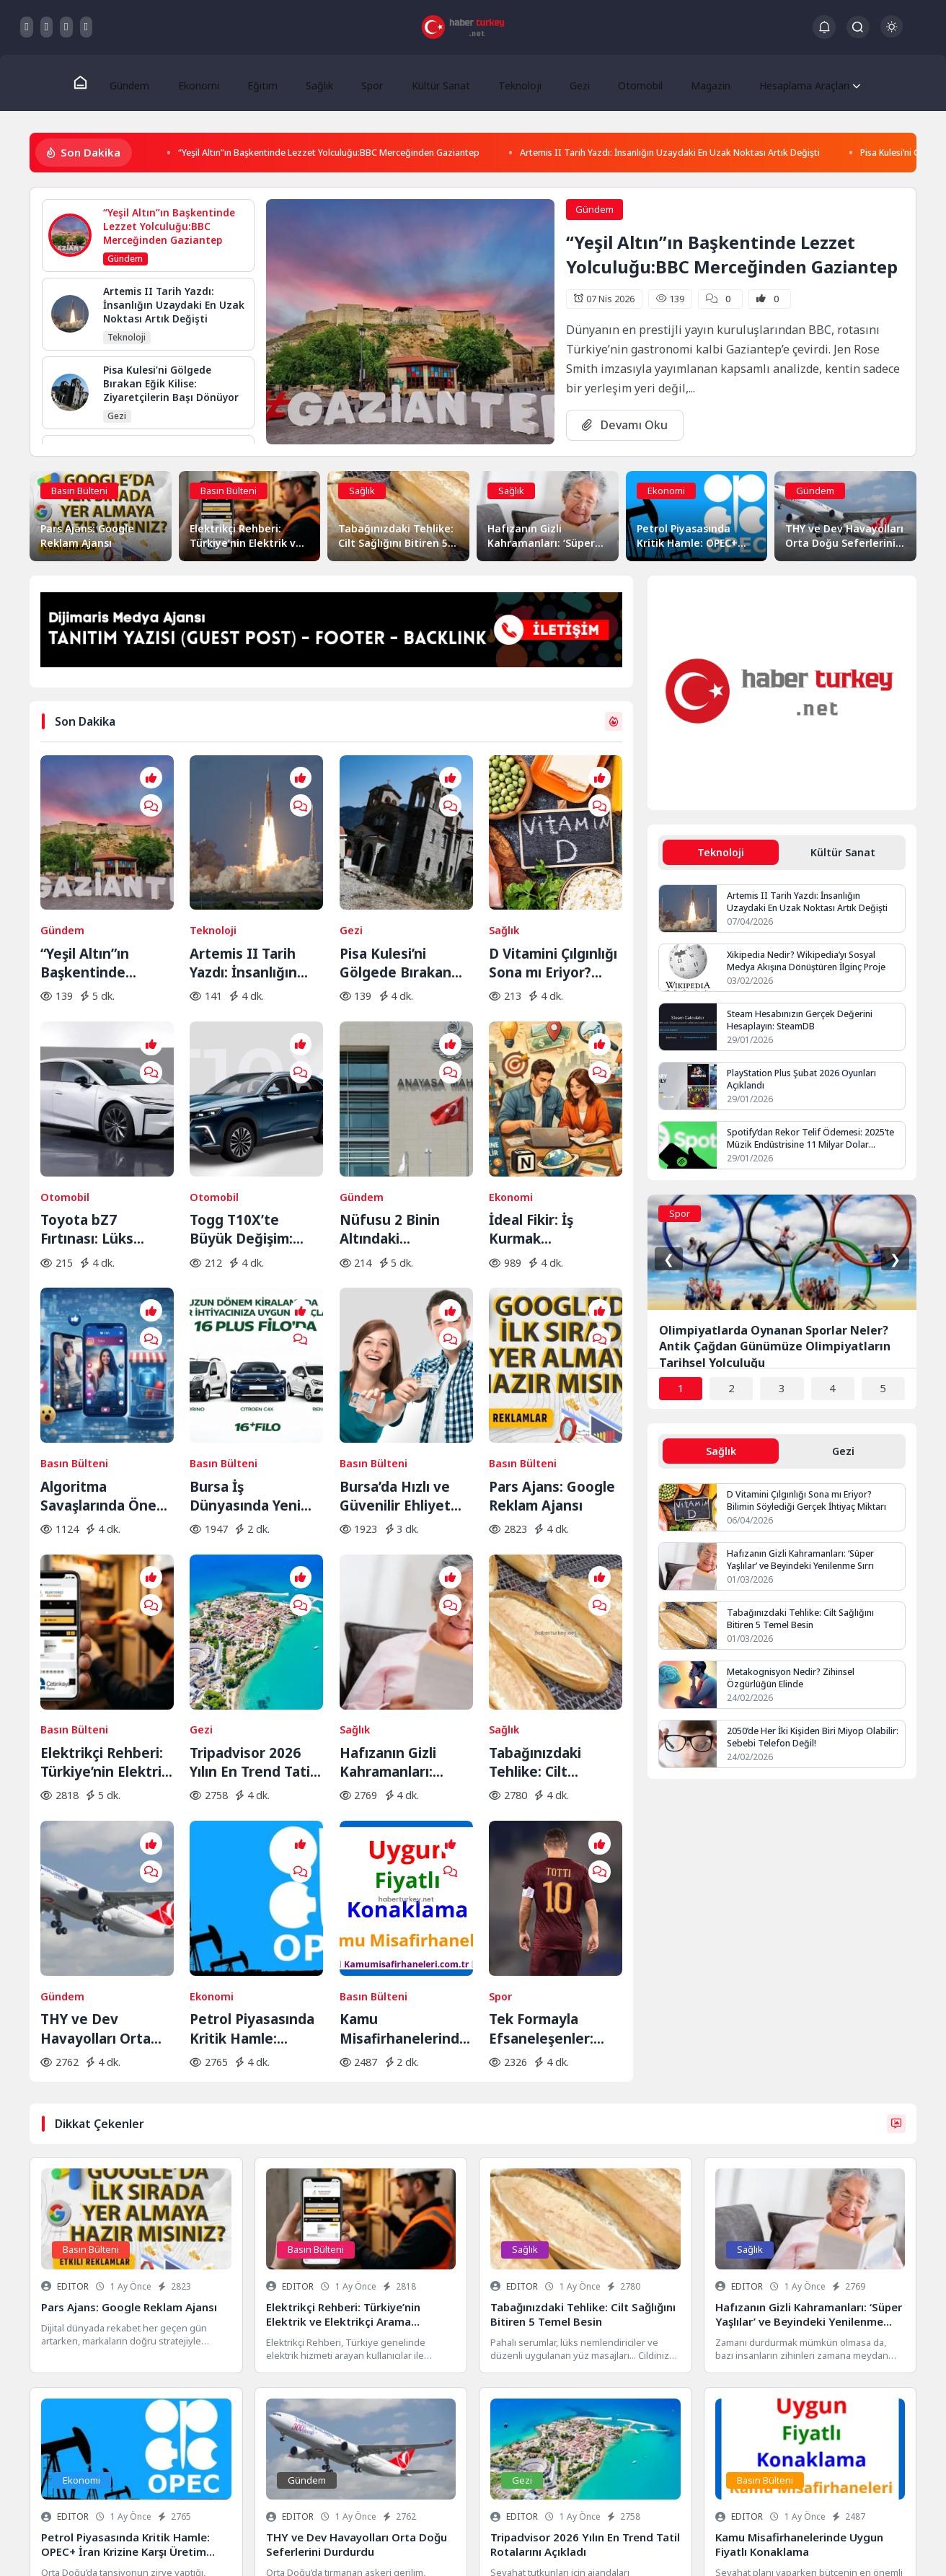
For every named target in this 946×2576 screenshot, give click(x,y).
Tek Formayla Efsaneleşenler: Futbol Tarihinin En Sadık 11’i (551, 1797)
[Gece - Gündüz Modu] (891, 33)
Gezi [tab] (842, 1456)
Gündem (140, 83)
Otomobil (625, 83)
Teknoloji (510, 83)
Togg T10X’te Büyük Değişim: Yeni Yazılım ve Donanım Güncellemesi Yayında (241, 1137)
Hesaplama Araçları (787, 83)
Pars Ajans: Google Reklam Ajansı (552, 1357)
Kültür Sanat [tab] (843, 855)
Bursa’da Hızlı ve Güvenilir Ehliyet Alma (395, 1357)
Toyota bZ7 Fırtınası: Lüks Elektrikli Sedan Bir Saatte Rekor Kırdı (103, 1137)
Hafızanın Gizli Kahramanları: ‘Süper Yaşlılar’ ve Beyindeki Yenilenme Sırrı (398, 1577)
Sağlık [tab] (721, 1456)
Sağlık (319, 83)
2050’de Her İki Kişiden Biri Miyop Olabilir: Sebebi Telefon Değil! (798, 1745)
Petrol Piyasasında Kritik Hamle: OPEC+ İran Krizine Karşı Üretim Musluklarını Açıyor (254, 1797)
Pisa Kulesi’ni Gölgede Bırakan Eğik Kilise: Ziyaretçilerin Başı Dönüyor (400, 917)
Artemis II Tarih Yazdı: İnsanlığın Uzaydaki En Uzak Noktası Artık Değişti (754, 154)
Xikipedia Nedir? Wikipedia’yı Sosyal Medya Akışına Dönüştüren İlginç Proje (811, 965)
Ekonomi (206, 83)
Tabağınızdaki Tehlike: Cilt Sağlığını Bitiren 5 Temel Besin (547, 1577)
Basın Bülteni (79, 491)
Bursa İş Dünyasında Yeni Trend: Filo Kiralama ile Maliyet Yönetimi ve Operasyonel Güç (256, 1357)
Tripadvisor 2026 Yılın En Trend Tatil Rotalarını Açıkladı (252, 1577)
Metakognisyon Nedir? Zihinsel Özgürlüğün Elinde (794, 1685)
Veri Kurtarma (473, 2483)
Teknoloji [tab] (721, 855)
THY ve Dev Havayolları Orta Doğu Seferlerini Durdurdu (95, 1797)
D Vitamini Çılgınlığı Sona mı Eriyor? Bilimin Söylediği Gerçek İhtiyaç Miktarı (553, 917)
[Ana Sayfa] (92, 83)
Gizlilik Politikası (64, 2544)
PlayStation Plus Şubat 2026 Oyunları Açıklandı (806, 1083)
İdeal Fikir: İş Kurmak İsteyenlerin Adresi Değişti (554, 1137)
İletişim (184, 2544)
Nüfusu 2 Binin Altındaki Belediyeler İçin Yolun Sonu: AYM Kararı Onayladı (395, 1137)
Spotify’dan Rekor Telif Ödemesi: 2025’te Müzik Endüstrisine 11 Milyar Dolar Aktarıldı (813, 1143)
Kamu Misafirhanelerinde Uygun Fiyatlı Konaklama (404, 1797)
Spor (368, 83)
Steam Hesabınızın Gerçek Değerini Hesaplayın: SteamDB (802, 1024)
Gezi (567, 83)
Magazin (693, 83)
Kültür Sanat (434, 83)
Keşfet (230, 2544)
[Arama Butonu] (857, 27)
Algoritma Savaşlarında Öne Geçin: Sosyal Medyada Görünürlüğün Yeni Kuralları (103, 1357)
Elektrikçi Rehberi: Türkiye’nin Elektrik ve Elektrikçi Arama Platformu (105, 1577)
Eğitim (265, 83)
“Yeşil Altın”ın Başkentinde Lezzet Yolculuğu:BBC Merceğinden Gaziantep (356, 154)
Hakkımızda (134, 2544)
